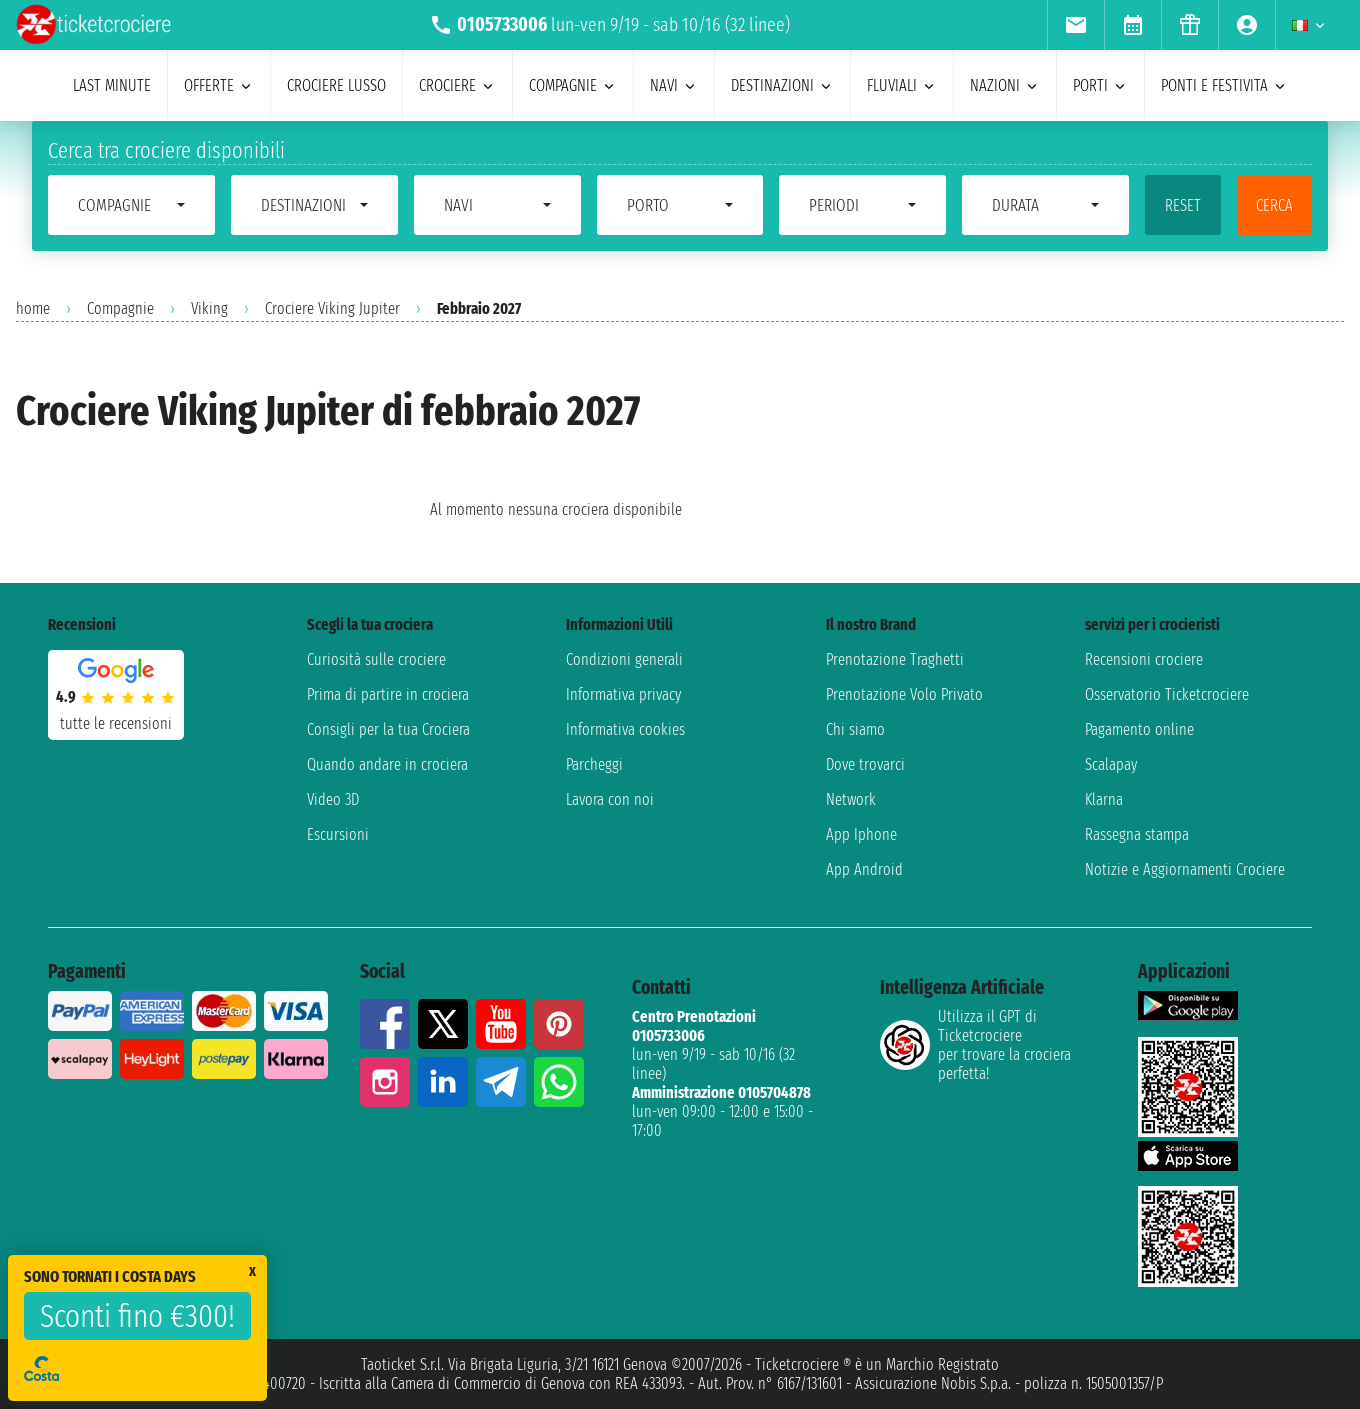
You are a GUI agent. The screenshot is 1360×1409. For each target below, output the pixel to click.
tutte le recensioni (116, 723)
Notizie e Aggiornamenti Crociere (1185, 869)
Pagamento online (1139, 729)
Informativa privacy (623, 694)
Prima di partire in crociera (388, 694)
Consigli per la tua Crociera (388, 729)
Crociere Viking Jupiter (332, 308)
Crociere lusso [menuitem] (336, 85)
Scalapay (1111, 764)
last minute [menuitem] (112, 85)
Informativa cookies (625, 729)
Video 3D (333, 799)
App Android (864, 869)
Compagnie (120, 308)
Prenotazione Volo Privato (904, 694)
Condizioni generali (624, 659)
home (33, 308)
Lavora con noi (610, 799)
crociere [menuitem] (457, 85)
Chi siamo (855, 729)
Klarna (1104, 799)
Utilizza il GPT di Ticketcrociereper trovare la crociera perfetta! (975, 1045)
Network (851, 799)
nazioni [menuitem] (1005, 85)
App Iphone (861, 834)
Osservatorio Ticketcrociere (1167, 694)
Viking (209, 308)
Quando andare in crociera (387, 764)
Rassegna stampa (1137, 834)
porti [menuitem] (1100, 85)
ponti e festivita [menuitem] (1224, 85)
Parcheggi (594, 764)
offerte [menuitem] (219, 85)
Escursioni (338, 834)
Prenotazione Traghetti (895, 659)
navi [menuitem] (674, 85)
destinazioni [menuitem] (782, 85)
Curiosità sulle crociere (376, 659)
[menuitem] (1075, 25)
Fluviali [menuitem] (902, 85)
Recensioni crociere (1144, 659)
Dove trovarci (865, 764)
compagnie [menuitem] (573, 85)
